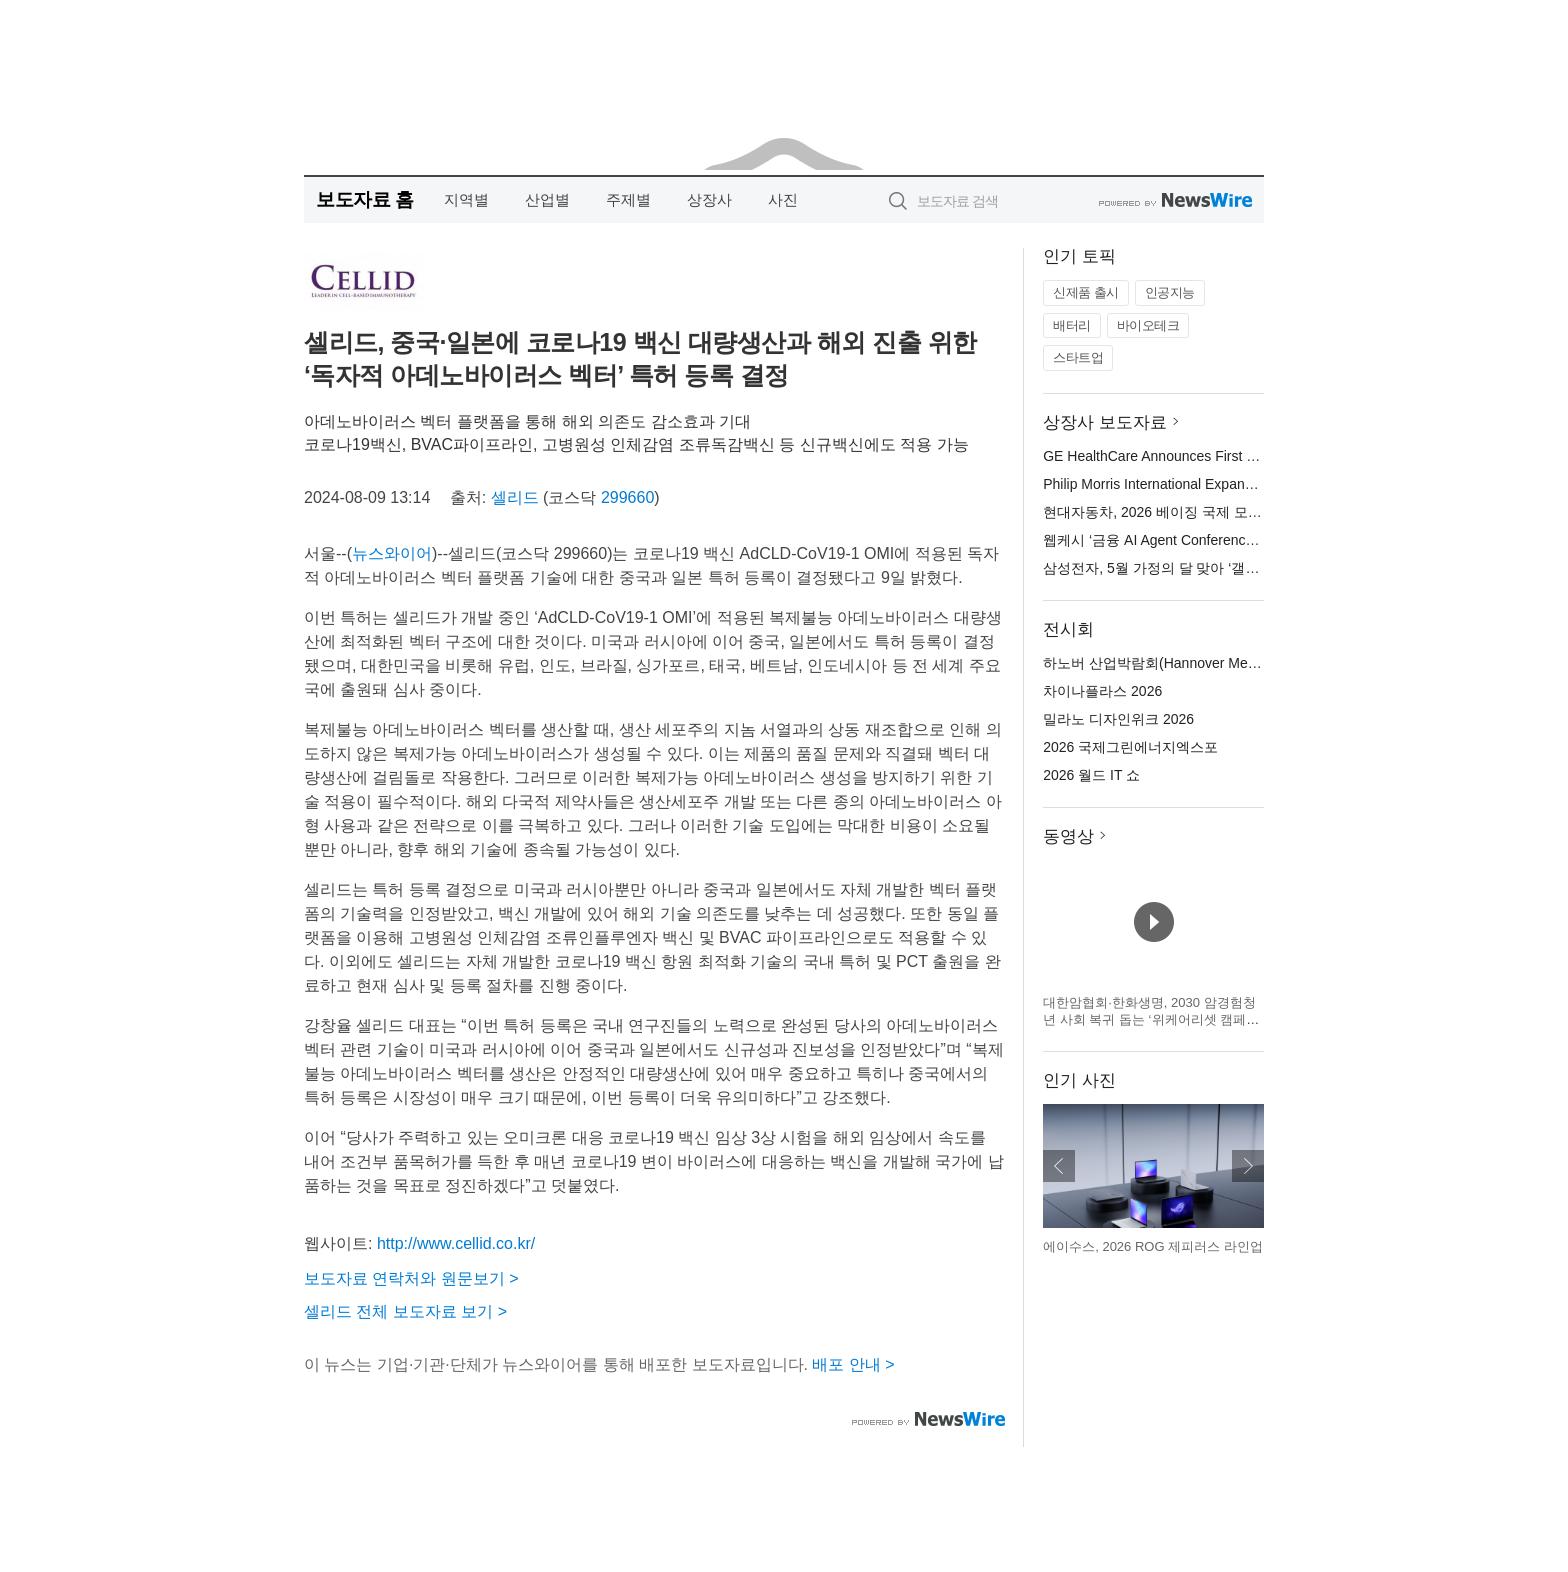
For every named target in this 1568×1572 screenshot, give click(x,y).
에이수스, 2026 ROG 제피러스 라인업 (1153, 1246)
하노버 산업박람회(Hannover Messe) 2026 (1176, 663)
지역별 (466, 199)
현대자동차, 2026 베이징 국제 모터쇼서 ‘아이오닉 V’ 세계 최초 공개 (1253, 512)
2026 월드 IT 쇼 (1091, 775)
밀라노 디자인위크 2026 (1118, 719)
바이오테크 (1148, 325)
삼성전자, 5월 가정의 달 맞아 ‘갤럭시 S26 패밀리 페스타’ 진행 (1235, 568)
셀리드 (515, 497)
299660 (627, 497)
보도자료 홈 (364, 199)
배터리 (1072, 325)
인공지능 (1170, 292)
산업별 (547, 199)
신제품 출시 (1086, 292)
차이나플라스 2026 (1102, 691)
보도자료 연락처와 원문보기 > (411, 1278)
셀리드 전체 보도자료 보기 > (405, 1311)
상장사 (709, 199)
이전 (1059, 1166)
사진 (783, 199)
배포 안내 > (853, 1364)
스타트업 (1078, 357)
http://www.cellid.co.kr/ (456, 1243)
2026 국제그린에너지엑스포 (1130, 747)
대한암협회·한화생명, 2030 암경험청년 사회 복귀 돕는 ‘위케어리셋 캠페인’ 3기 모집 (1152, 1020)
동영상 (1068, 836)
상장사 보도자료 (1105, 422)
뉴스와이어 (392, 553)
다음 (1248, 1166)
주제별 (628, 199)
